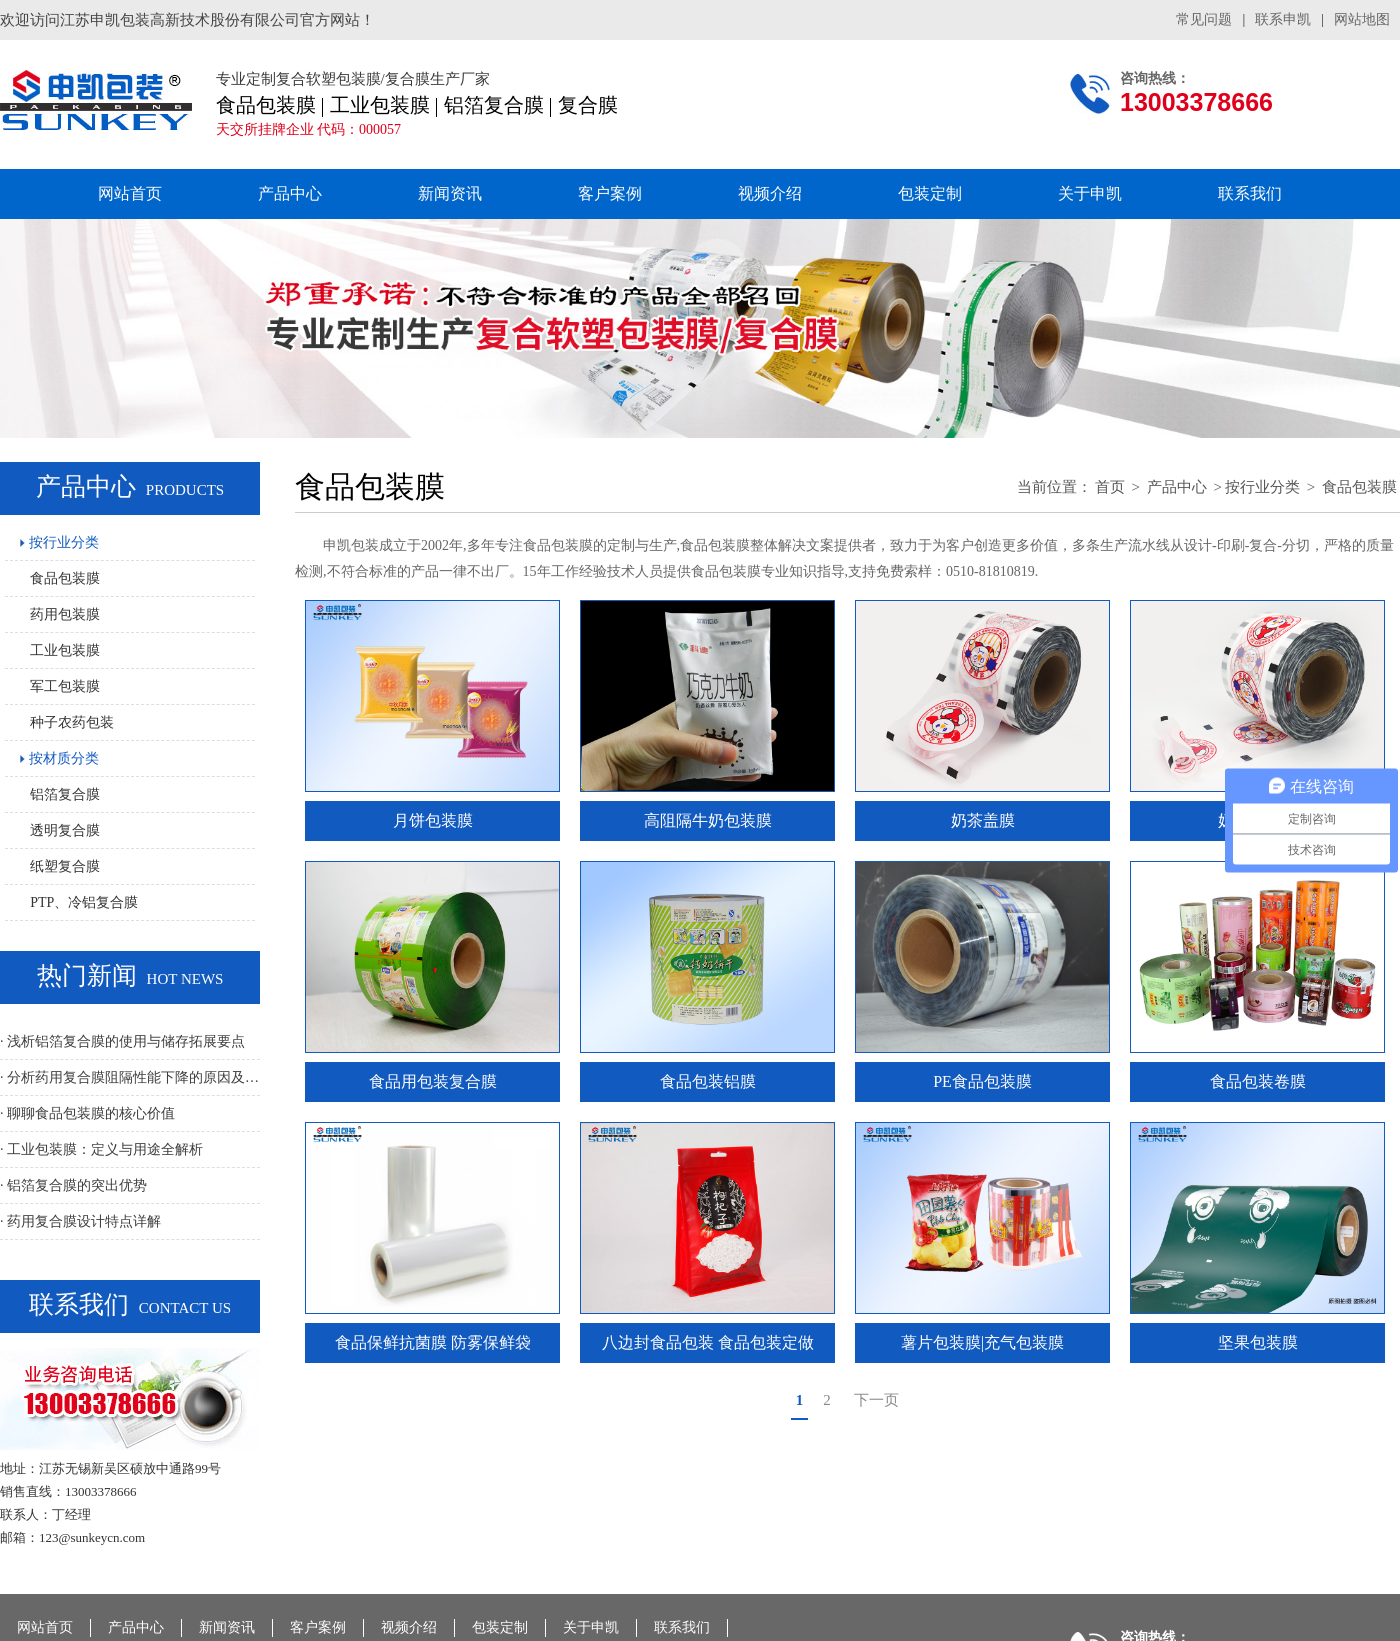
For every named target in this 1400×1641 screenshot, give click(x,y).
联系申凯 (1283, 19)
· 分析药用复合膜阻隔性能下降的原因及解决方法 (130, 1077)
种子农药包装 (72, 722)
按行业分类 (59, 542)
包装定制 (930, 193)
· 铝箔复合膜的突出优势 (73, 1185)
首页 (1110, 487)
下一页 (876, 1400)
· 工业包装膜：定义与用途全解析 (101, 1149)
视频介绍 (770, 193)
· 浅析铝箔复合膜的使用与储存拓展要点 (122, 1041)
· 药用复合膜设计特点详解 (80, 1221)
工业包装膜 (65, 650)
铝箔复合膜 (65, 794)
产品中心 (290, 193)
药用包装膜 (65, 614)
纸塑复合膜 (65, 866)
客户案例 (610, 193)
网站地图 (1362, 19)
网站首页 (130, 193)
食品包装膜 (65, 578)
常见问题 (1204, 19)
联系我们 (1250, 193)
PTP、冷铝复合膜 (84, 902)
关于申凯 (1090, 193)
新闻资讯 (450, 193)
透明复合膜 (65, 830)
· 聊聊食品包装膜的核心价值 (87, 1113)
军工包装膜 (65, 686)
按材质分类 (59, 758)
